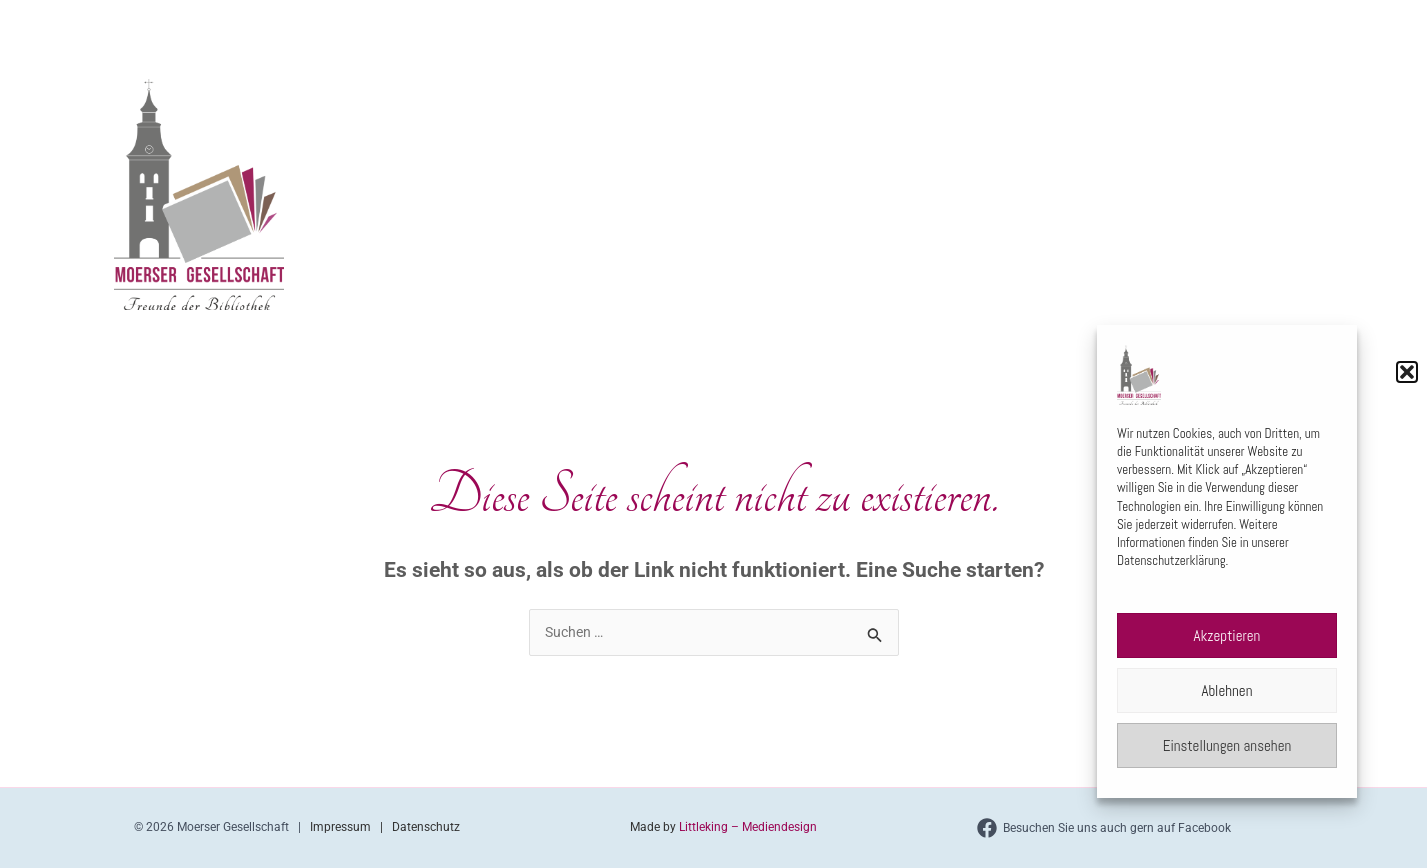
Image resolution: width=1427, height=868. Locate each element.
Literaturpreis (1134, 24)
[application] (869, 24)
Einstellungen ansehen (1227, 745)
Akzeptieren (1227, 635)
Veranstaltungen (979, 24)
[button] (1407, 372)
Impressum (345, 827)
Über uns (838, 24)
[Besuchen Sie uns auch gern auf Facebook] (1104, 828)
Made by (653, 827)
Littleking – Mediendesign (748, 827)
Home (744, 23)
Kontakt (1260, 24)
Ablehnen (1227, 690)
